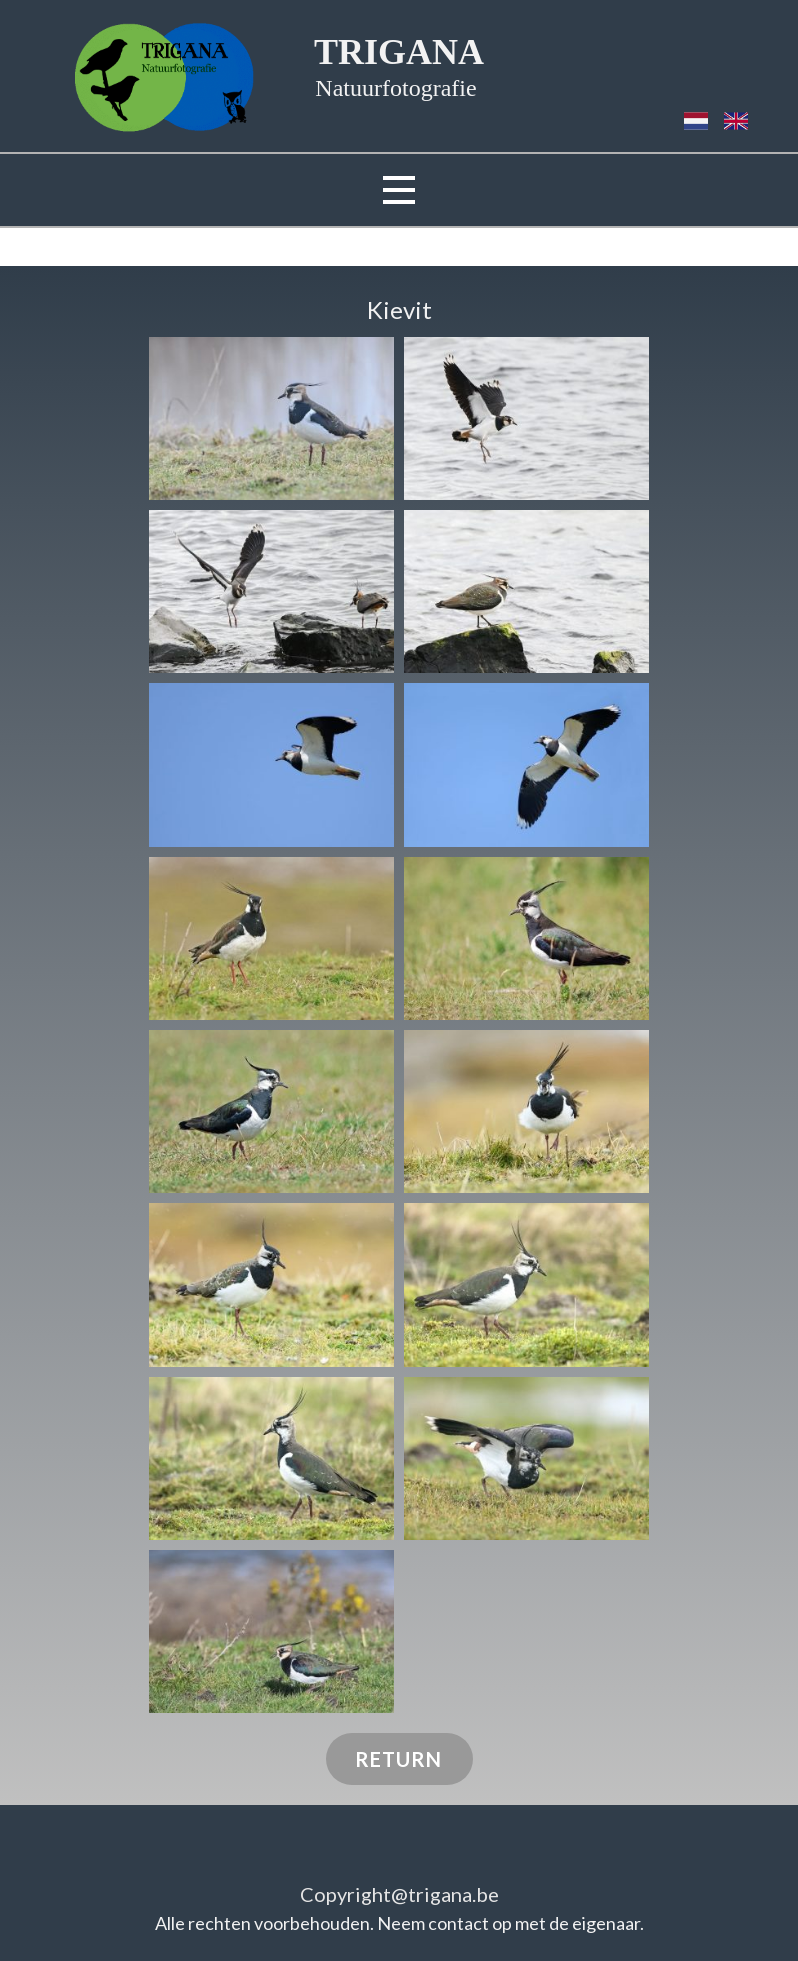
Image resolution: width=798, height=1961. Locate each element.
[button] (271, 418)
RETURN (398, 1759)
